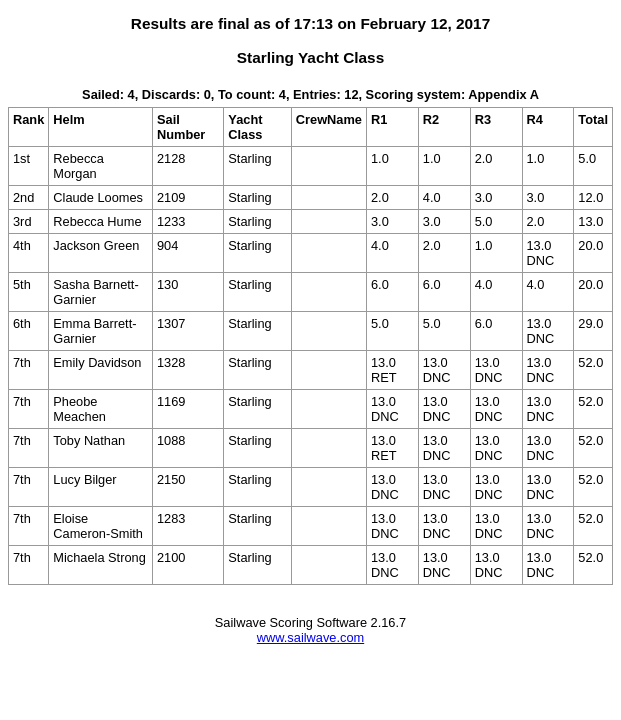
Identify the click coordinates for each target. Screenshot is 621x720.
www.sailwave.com (310, 637)
